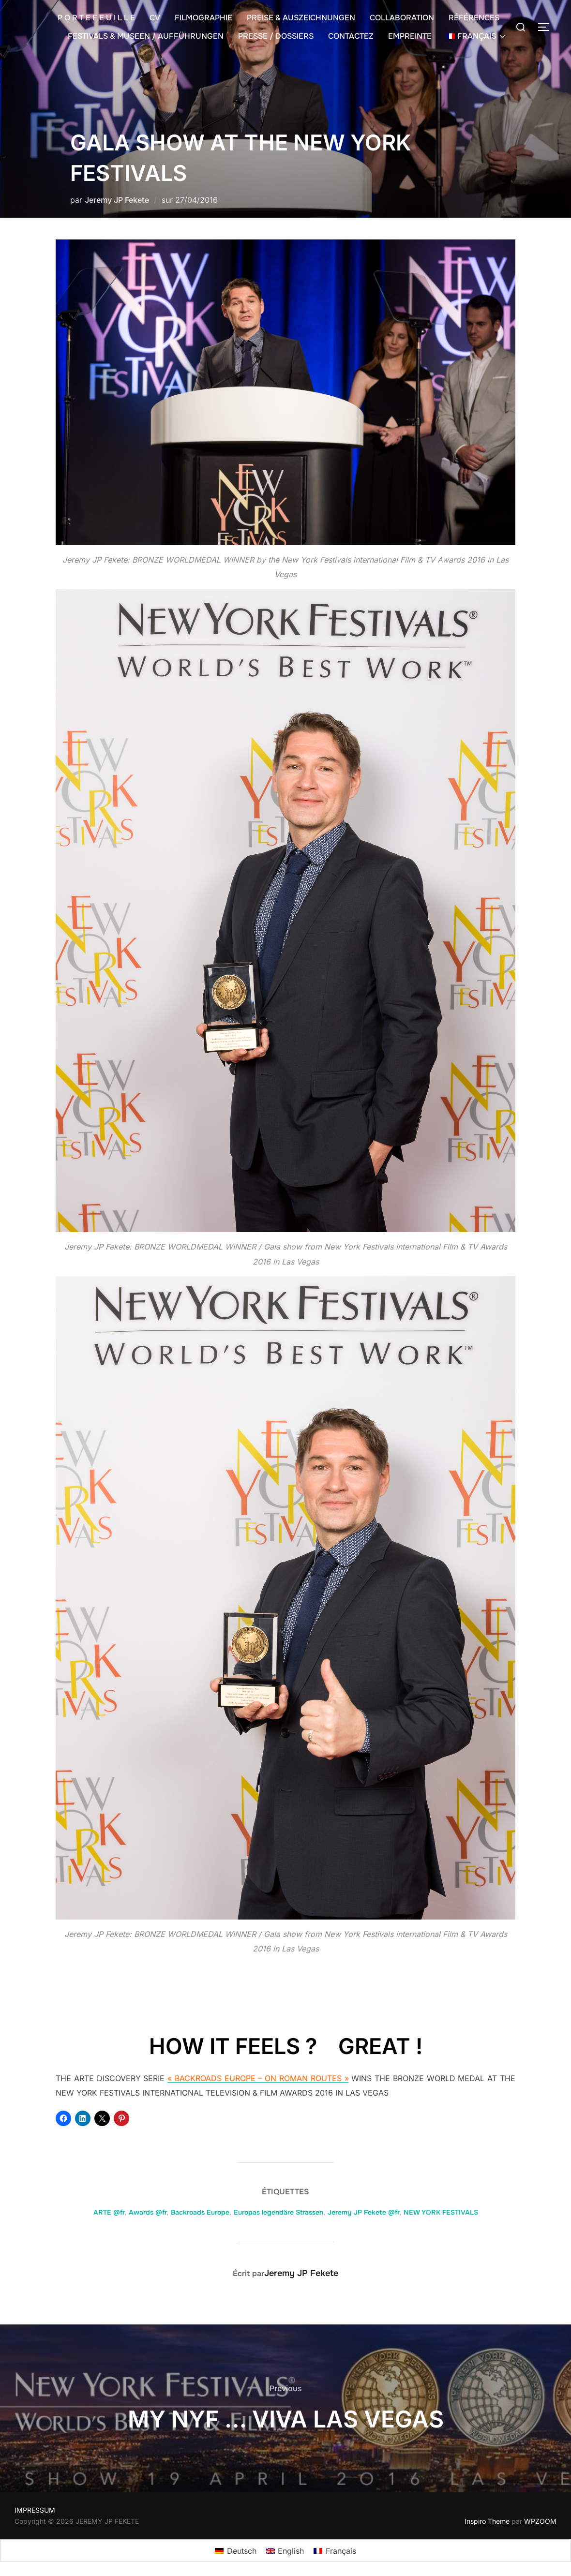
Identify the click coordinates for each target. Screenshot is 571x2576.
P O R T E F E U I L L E (96, 18)
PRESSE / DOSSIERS (276, 36)
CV (155, 18)
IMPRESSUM (35, 2510)
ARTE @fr (108, 2212)
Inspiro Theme (487, 2521)
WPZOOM (540, 2521)
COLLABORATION (402, 18)
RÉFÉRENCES (474, 18)
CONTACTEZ (351, 36)
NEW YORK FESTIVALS (441, 2212)
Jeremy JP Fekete (117, 200)
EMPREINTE (410, 36)
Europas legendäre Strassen (278, 2212)
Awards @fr (147, 2212)
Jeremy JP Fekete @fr (363, 2212)
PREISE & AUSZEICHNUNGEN (301, 18)
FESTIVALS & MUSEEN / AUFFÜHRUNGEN (146, 36)
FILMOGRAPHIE (203, 18)
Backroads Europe (200, 2212)
